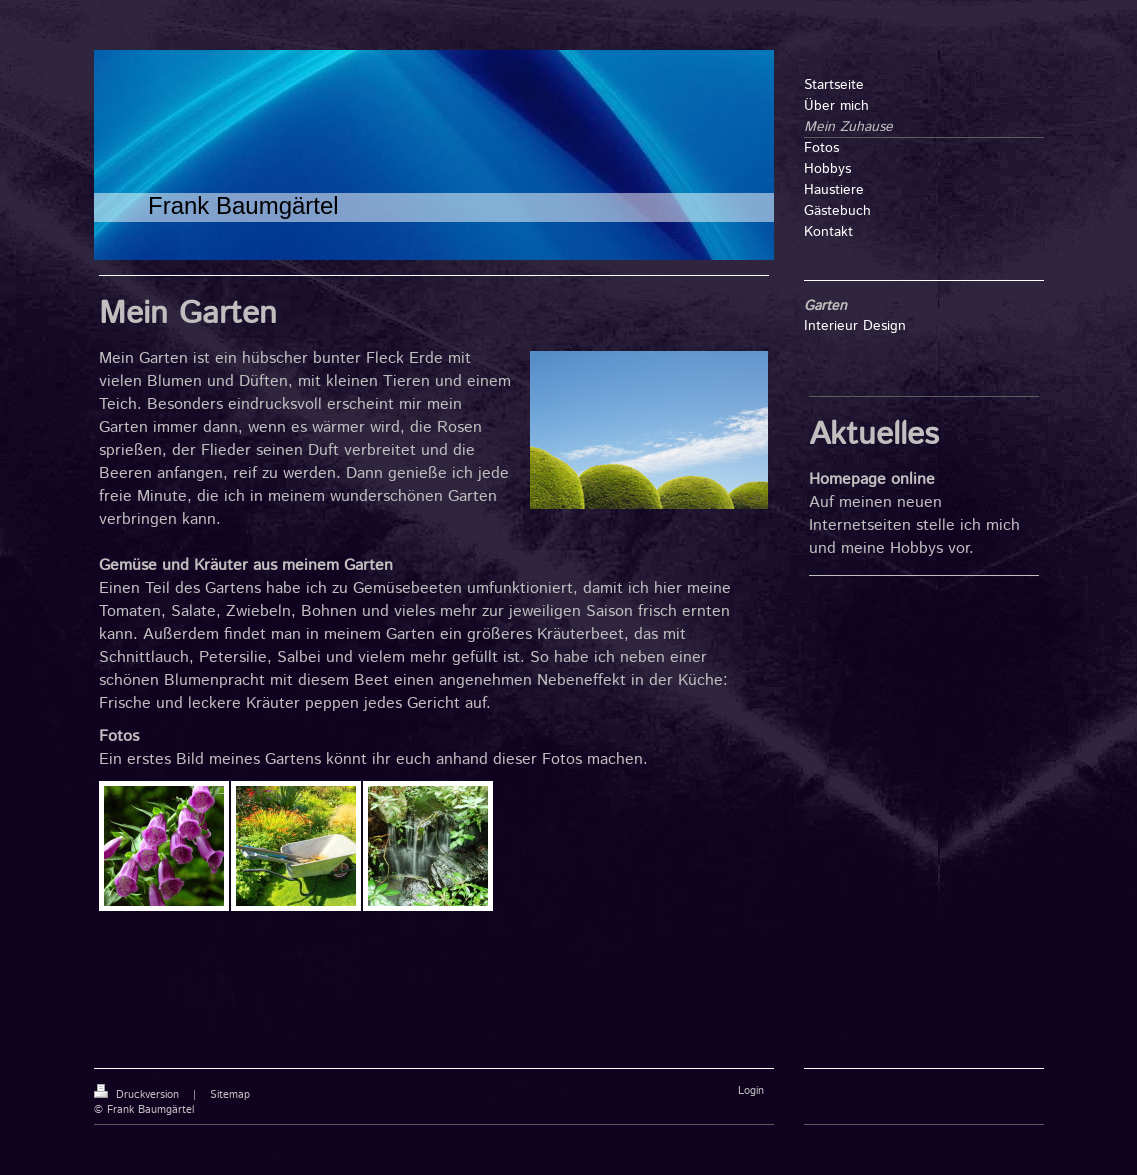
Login (751, 1091)
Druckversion (138, 1095)
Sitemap (230, 1095)
